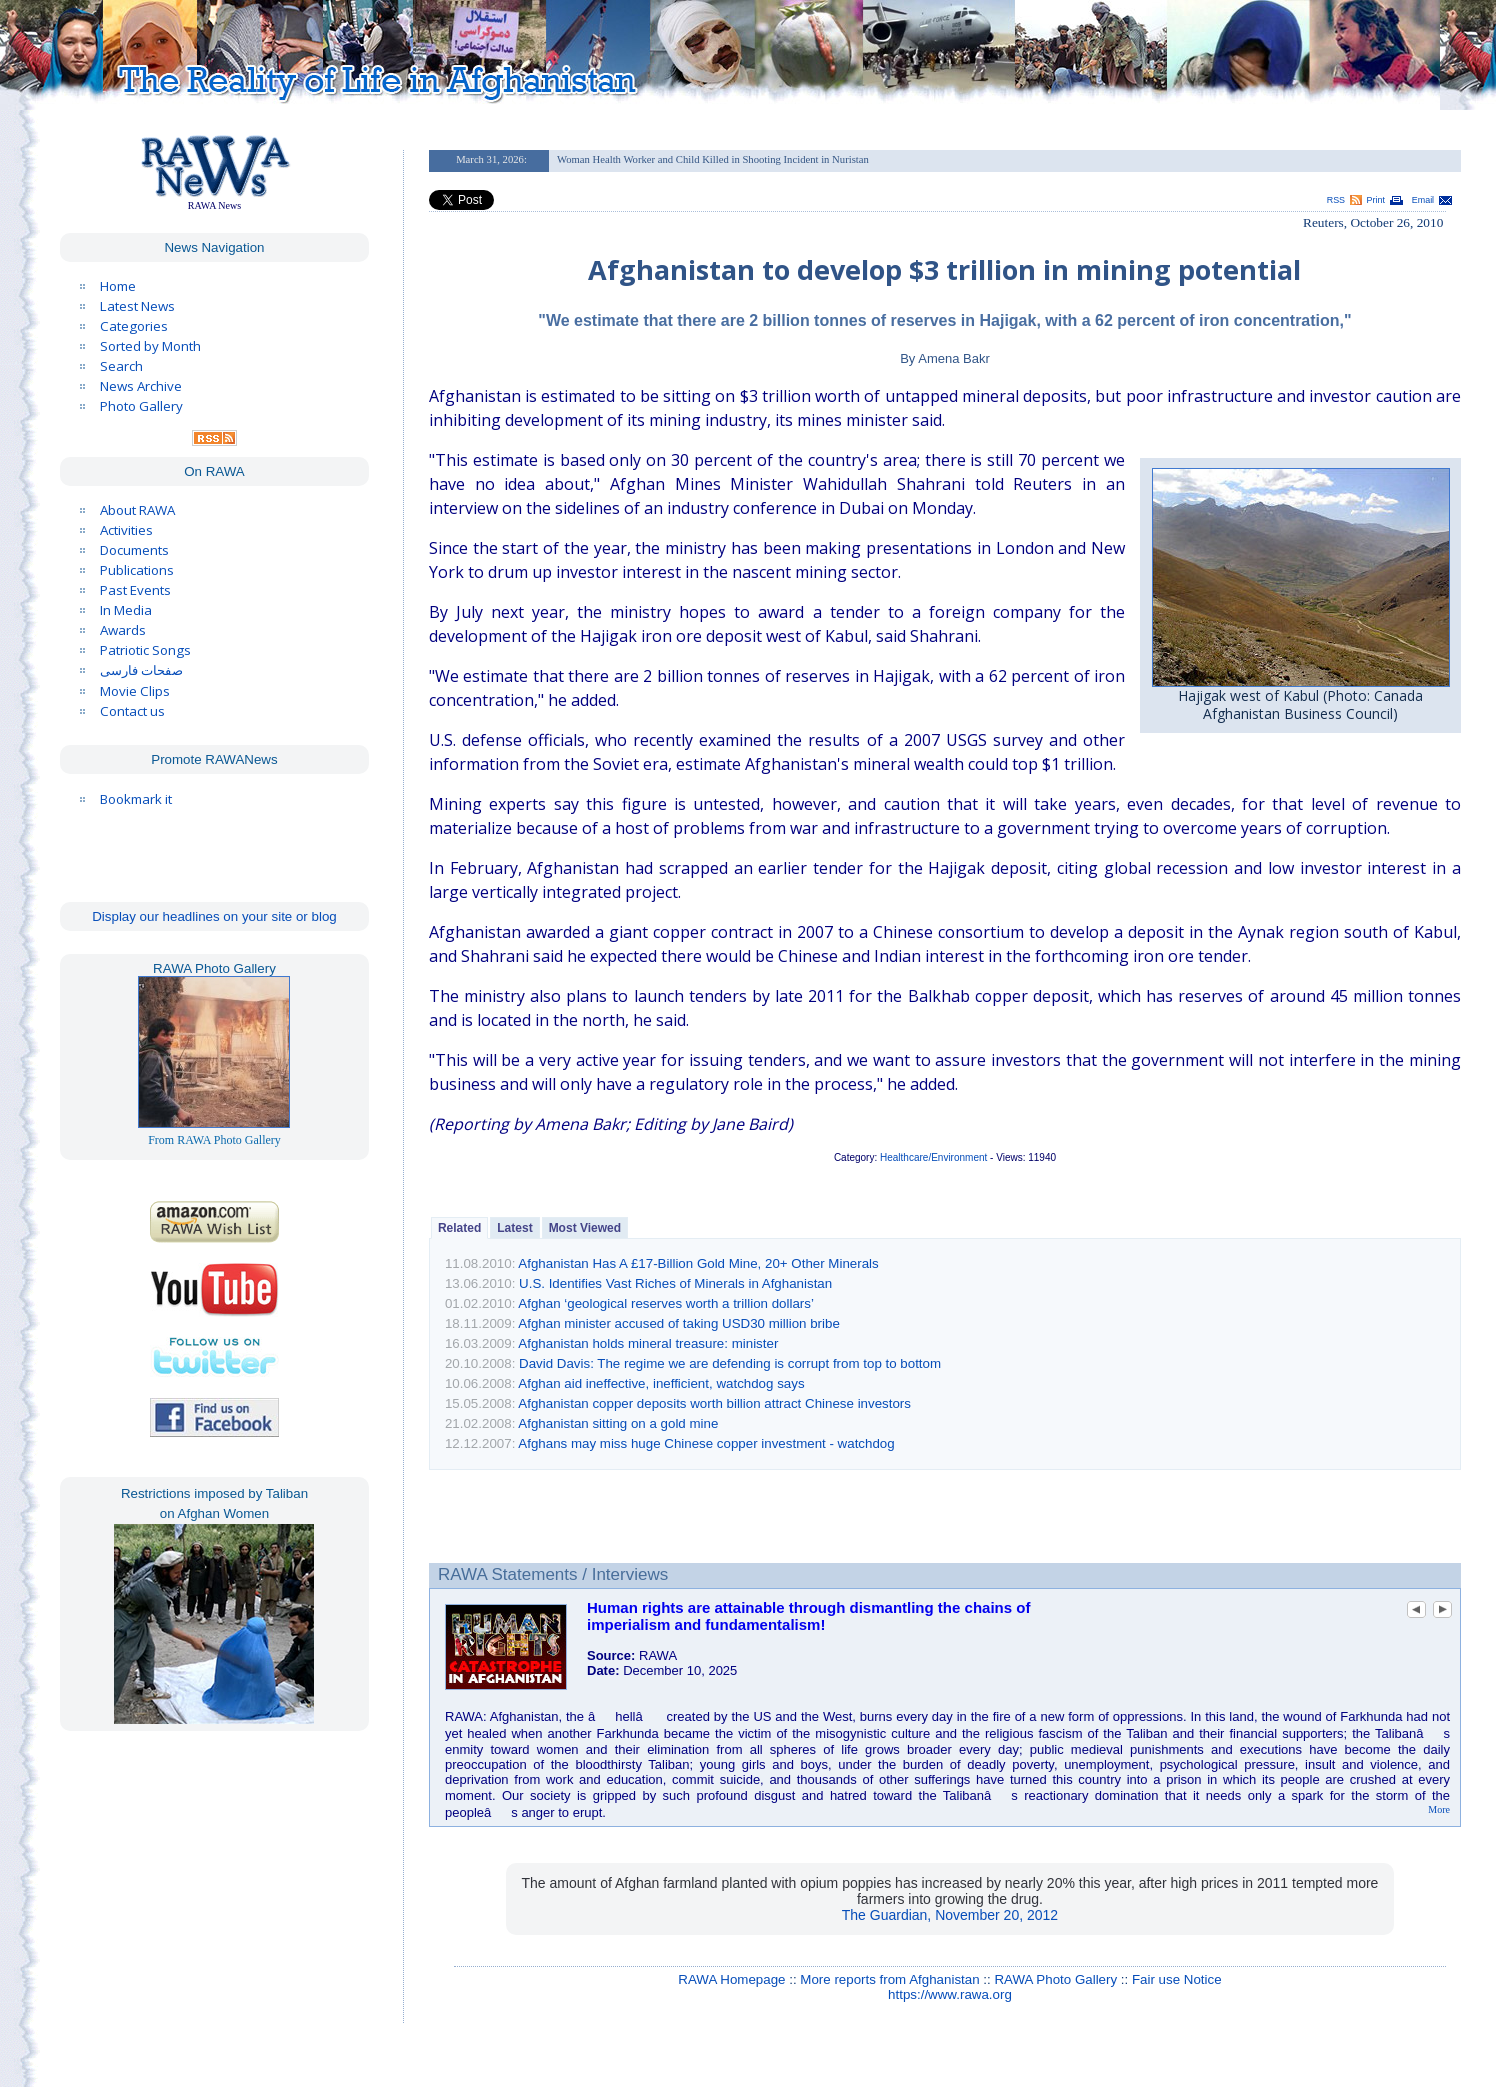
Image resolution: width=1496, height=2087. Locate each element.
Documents (134, 550)
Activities (126, 530)
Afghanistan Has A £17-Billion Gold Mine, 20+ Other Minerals (698, 1263)
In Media (126, 610)
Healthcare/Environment (933, 1157)
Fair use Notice (1177, 1979)
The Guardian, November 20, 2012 (950, 1915)
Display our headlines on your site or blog (214, 916)
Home (118, 286)
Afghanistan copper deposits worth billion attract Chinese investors (714, 1403)
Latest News (137, 306)
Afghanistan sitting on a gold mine (618, 1423)
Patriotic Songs (145, 650)
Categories (134, 326)
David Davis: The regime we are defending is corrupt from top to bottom (730, 1363)
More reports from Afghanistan (889, 1979)
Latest (514, 1228)
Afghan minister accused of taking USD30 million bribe (679, 1323)
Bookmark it (136, 799)
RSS (1336, 200)
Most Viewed (585, 1228)
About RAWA (137, 510)
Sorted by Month (150, 346)
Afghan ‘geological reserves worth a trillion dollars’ (666, 1303)
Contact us (132, 711)
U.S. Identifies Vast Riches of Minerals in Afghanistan (675, 1283)
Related (459, 1228)
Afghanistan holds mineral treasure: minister (648, 1343)
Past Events (135, 590)
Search (121, 366)
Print (1376, 200)
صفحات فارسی (141, 670)
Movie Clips (135, 691)
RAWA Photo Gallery (1055, 1979)
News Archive (141, 386)
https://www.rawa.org (950, 1994)
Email (1423, 200)
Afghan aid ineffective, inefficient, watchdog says (661, 1383)
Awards (123, 630)
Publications (137, 570)
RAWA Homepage (731, 1979)
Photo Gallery (141, 406)
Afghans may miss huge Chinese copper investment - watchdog (706, 1443)
